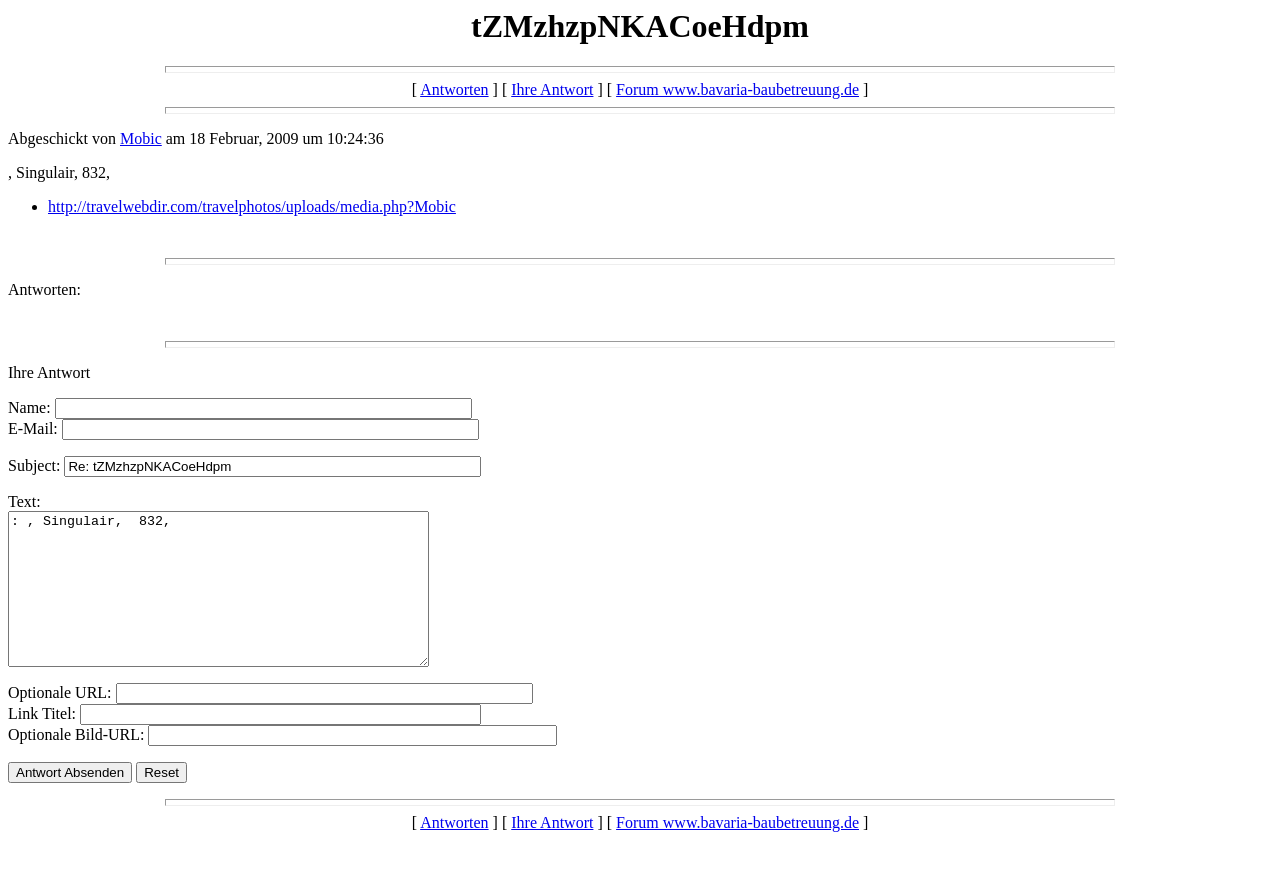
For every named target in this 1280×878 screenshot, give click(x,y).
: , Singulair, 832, (243, 604)
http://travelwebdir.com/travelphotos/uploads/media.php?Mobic (252, 206)
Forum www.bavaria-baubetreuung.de (737, 89)
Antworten (454, 89)
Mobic (141, 138)
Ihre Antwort (552, 89)
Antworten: (44, 289)
